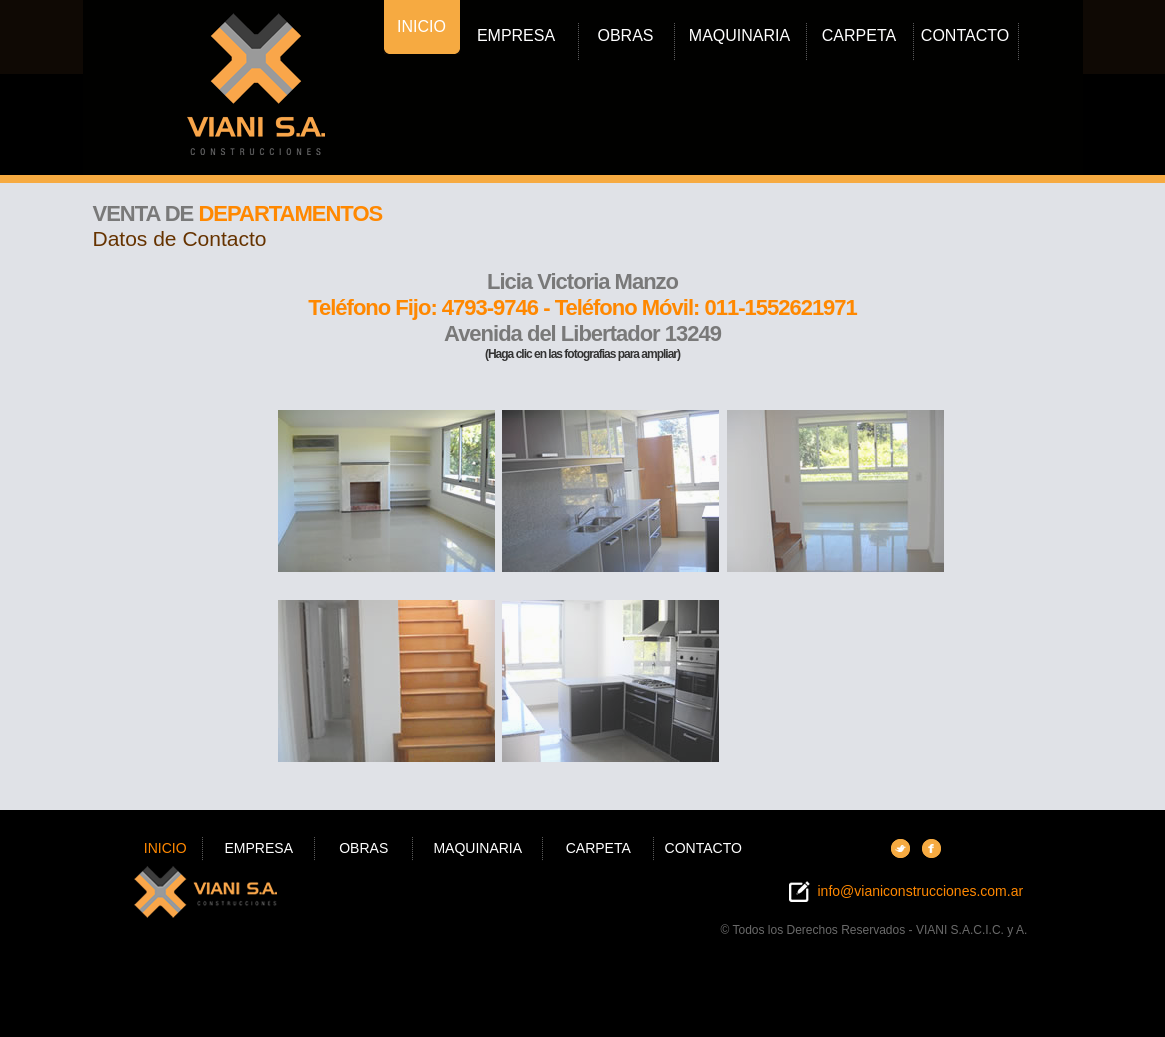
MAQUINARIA (739, 35)
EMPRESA (516, 35)
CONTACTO (965, 35)
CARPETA (859, 35)
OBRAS (625, 35)
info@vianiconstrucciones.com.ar (920, 891)
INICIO (421, 26)
